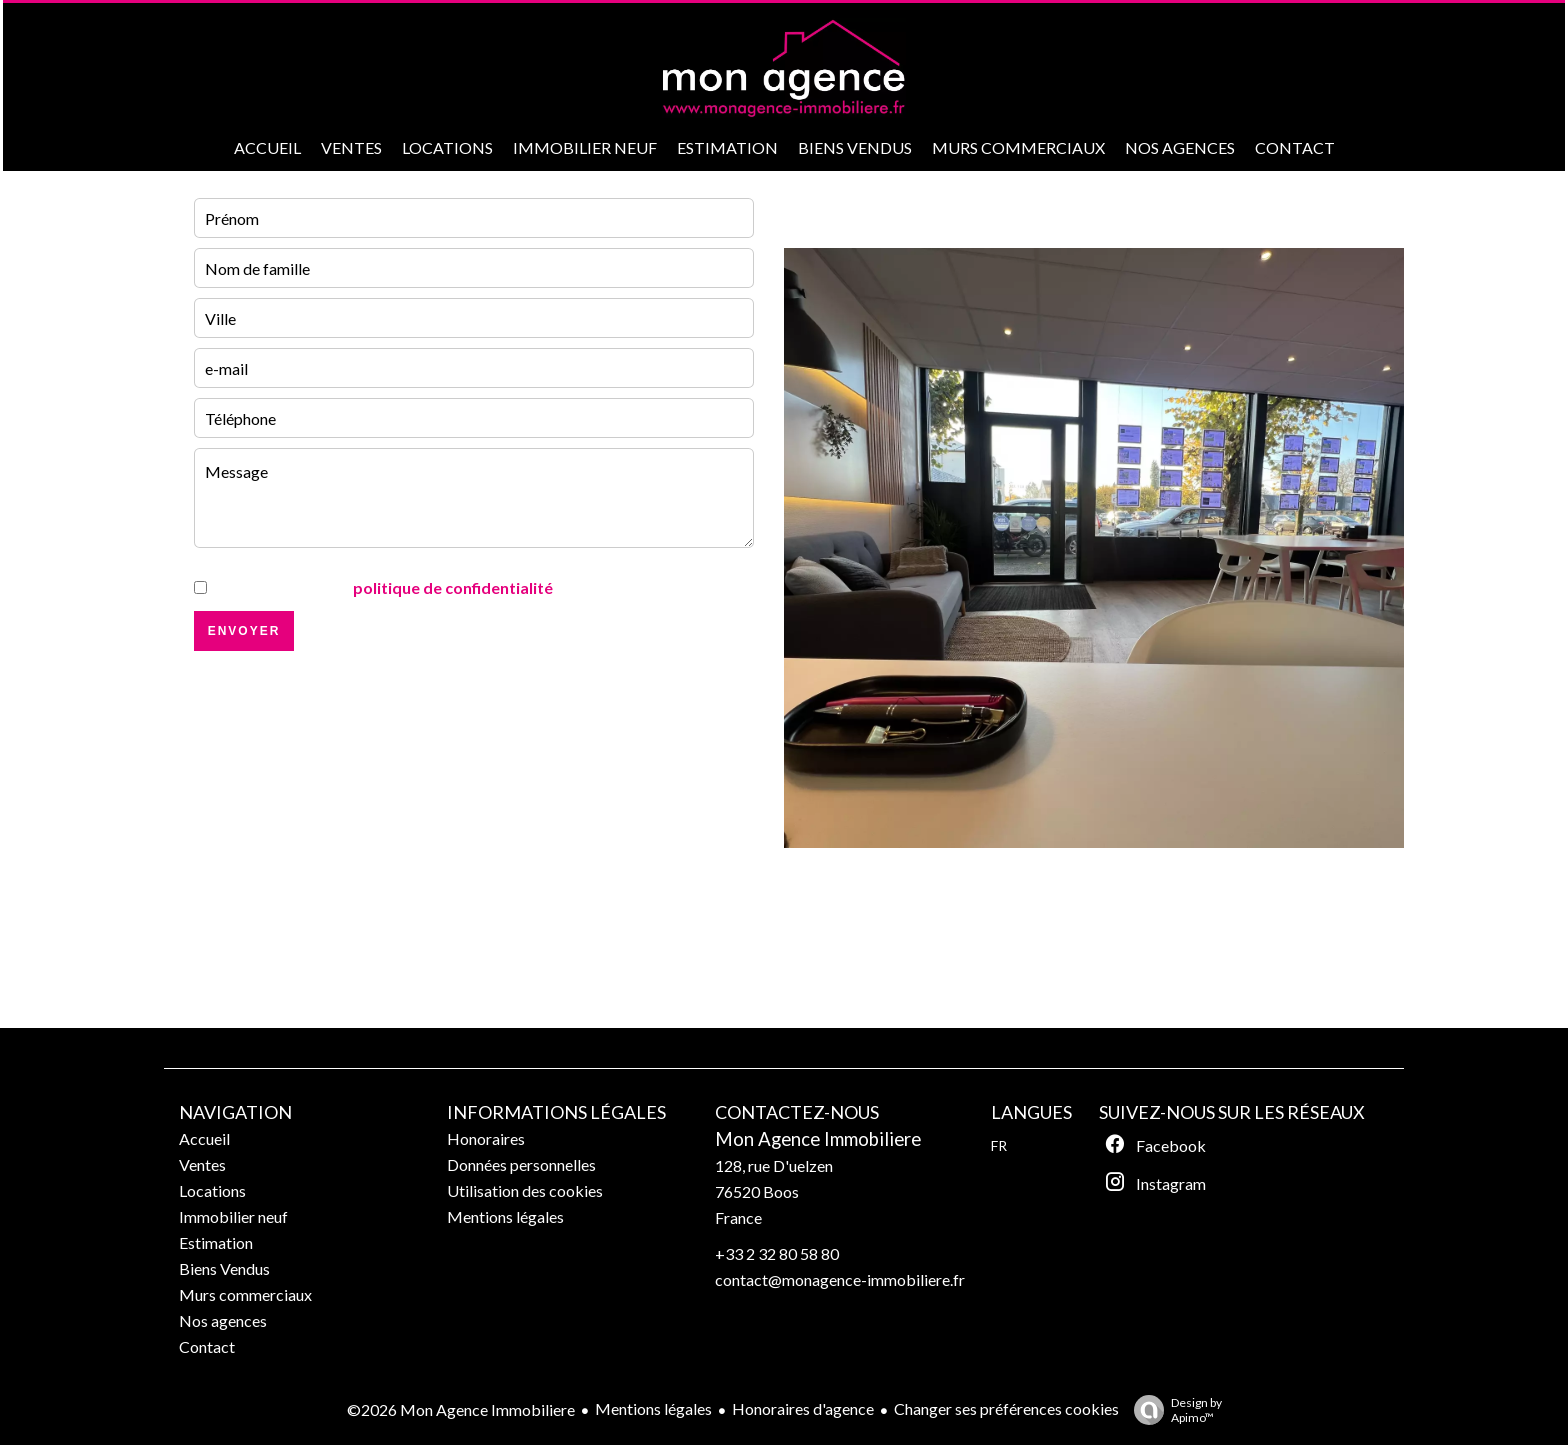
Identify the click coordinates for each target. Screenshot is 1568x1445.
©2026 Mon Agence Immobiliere (461, 1409)
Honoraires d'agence (803, 1408)
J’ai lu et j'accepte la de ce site (418, 587)
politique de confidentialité (453, 587)
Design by (1173, 1410)
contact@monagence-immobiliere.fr (840, 1279)
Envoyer (244, 631)
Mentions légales (653, 1408)
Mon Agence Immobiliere (818, 1139)
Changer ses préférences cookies (1006, 1408)
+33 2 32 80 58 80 (777, 1253)
